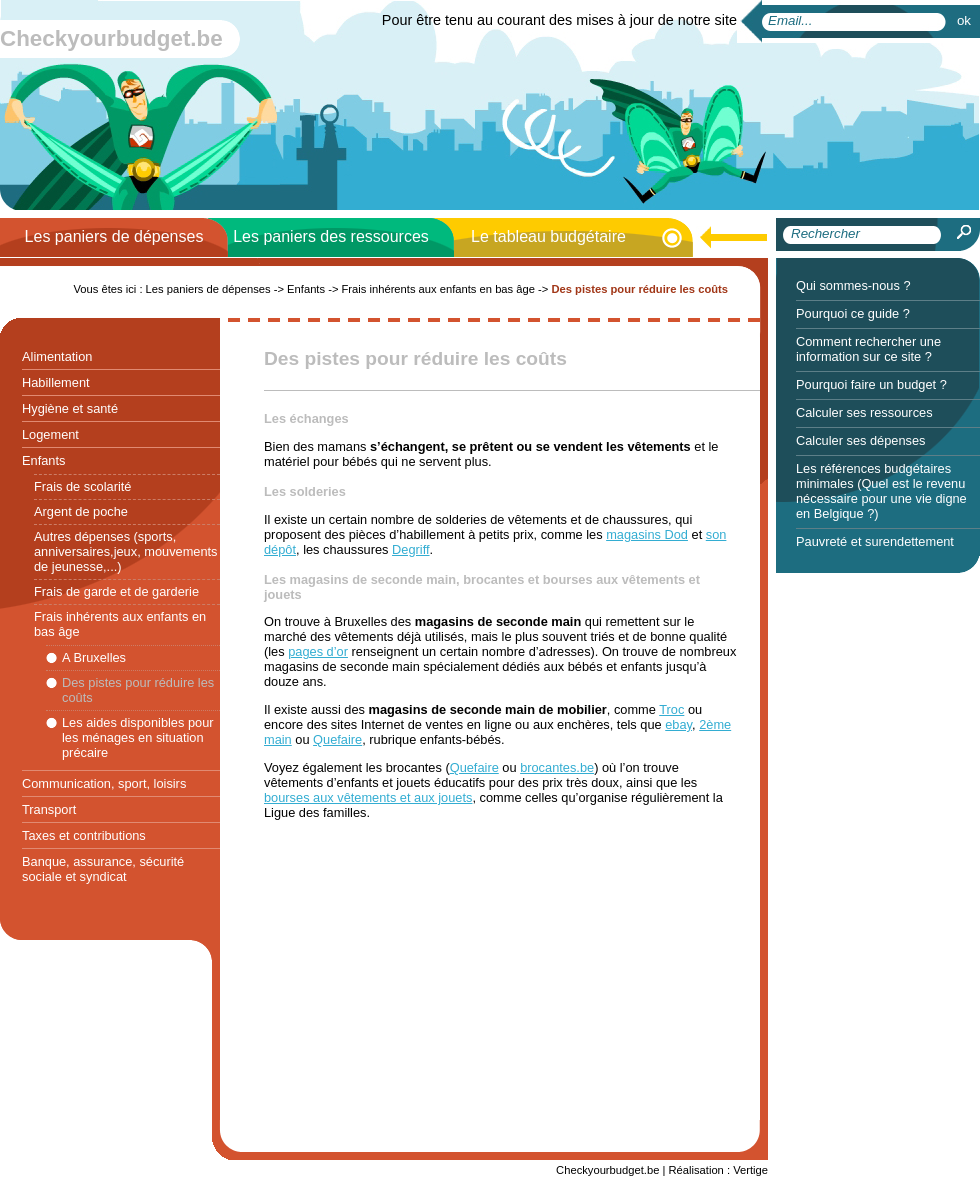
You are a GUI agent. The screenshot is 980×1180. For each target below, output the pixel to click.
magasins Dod (647, 534)
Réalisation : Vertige (718, 1170)
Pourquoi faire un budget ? (871, 384)
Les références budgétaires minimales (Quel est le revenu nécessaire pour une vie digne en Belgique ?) (881, 491)
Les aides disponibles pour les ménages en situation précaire (138, 737)
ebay (678, 724)
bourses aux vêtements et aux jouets (368, 797)
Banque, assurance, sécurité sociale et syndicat (103, 869)
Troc (671, 709)
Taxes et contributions (84, 835)
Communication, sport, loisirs (104, 783)
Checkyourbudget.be (111, 38)
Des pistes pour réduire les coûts (138, 690)
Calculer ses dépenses (860, 440)
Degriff (410, 549)
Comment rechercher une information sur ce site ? (868, 349)
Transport (49, 809)
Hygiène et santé (70, 408)
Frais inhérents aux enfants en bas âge (120, 624)
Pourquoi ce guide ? (853, 313)
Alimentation (57, 356)
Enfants (43, 460)
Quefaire (337, 739)
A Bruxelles (94, 657)
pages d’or (318, 651)
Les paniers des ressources (331, 236)
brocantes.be (557, 767)
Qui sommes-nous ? (853, 285)
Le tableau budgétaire (548, 236)
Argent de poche (81, 511)
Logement (50, 434)
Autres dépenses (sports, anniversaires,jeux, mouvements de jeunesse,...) (126, 551)
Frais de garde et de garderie (116, 591)
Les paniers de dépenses (114, 236)
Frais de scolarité (82, 486)
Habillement (56, 382)
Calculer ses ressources (864, 412)
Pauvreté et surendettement (875, 541)
